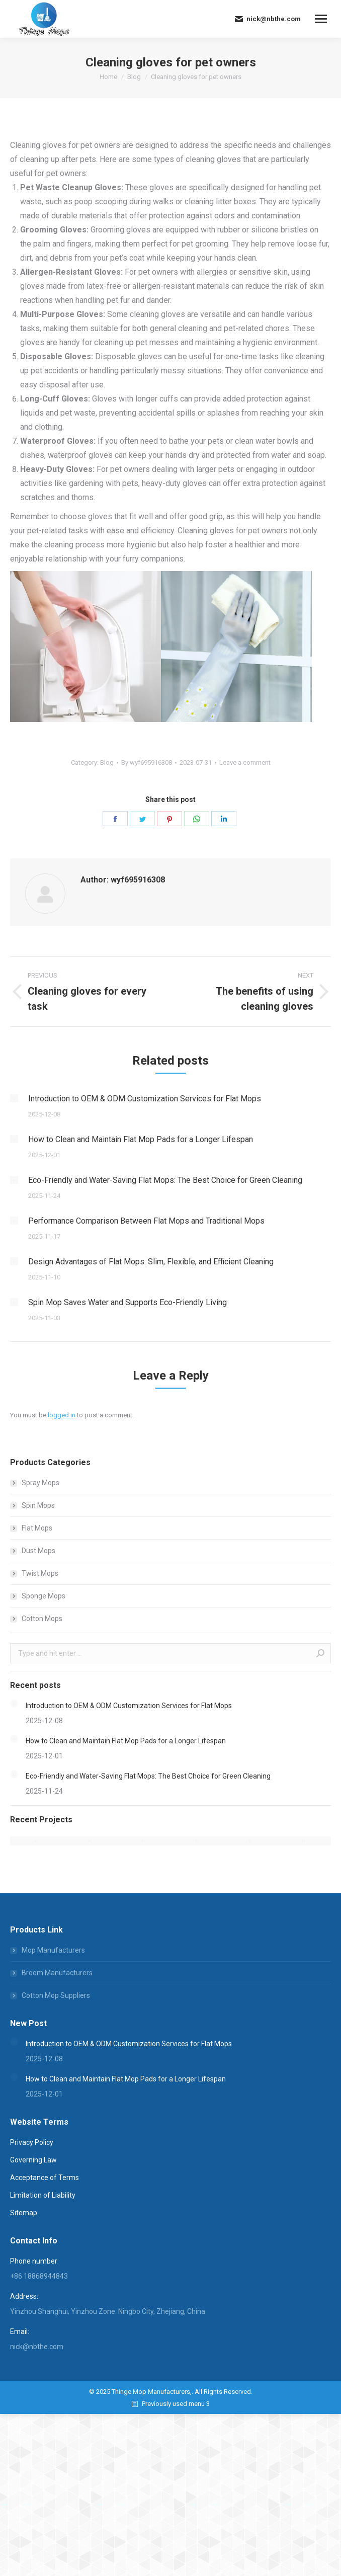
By (146, 762)
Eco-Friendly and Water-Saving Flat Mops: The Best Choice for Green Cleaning (165, 1180)
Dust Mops (38, 1551)
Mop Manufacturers (53, 1950)
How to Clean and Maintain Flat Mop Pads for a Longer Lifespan (140, 1139)
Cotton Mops (42, 1619)
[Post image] (14, 1098)
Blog (107, 762)
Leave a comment (245, 762)
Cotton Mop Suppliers (56, 1995)
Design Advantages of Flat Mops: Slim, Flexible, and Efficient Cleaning (151, 1261)
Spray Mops (40, 1483)
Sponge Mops (43, 1596)
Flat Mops (37, 1528)
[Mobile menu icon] (321, 19)
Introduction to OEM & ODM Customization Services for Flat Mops (144, 1098)
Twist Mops (40, 1573)
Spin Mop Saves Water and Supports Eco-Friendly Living (127, 1302)
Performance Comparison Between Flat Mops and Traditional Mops (146, 1221)
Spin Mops (38, 1505)
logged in (61, 1415)
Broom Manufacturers (57, 1973)
